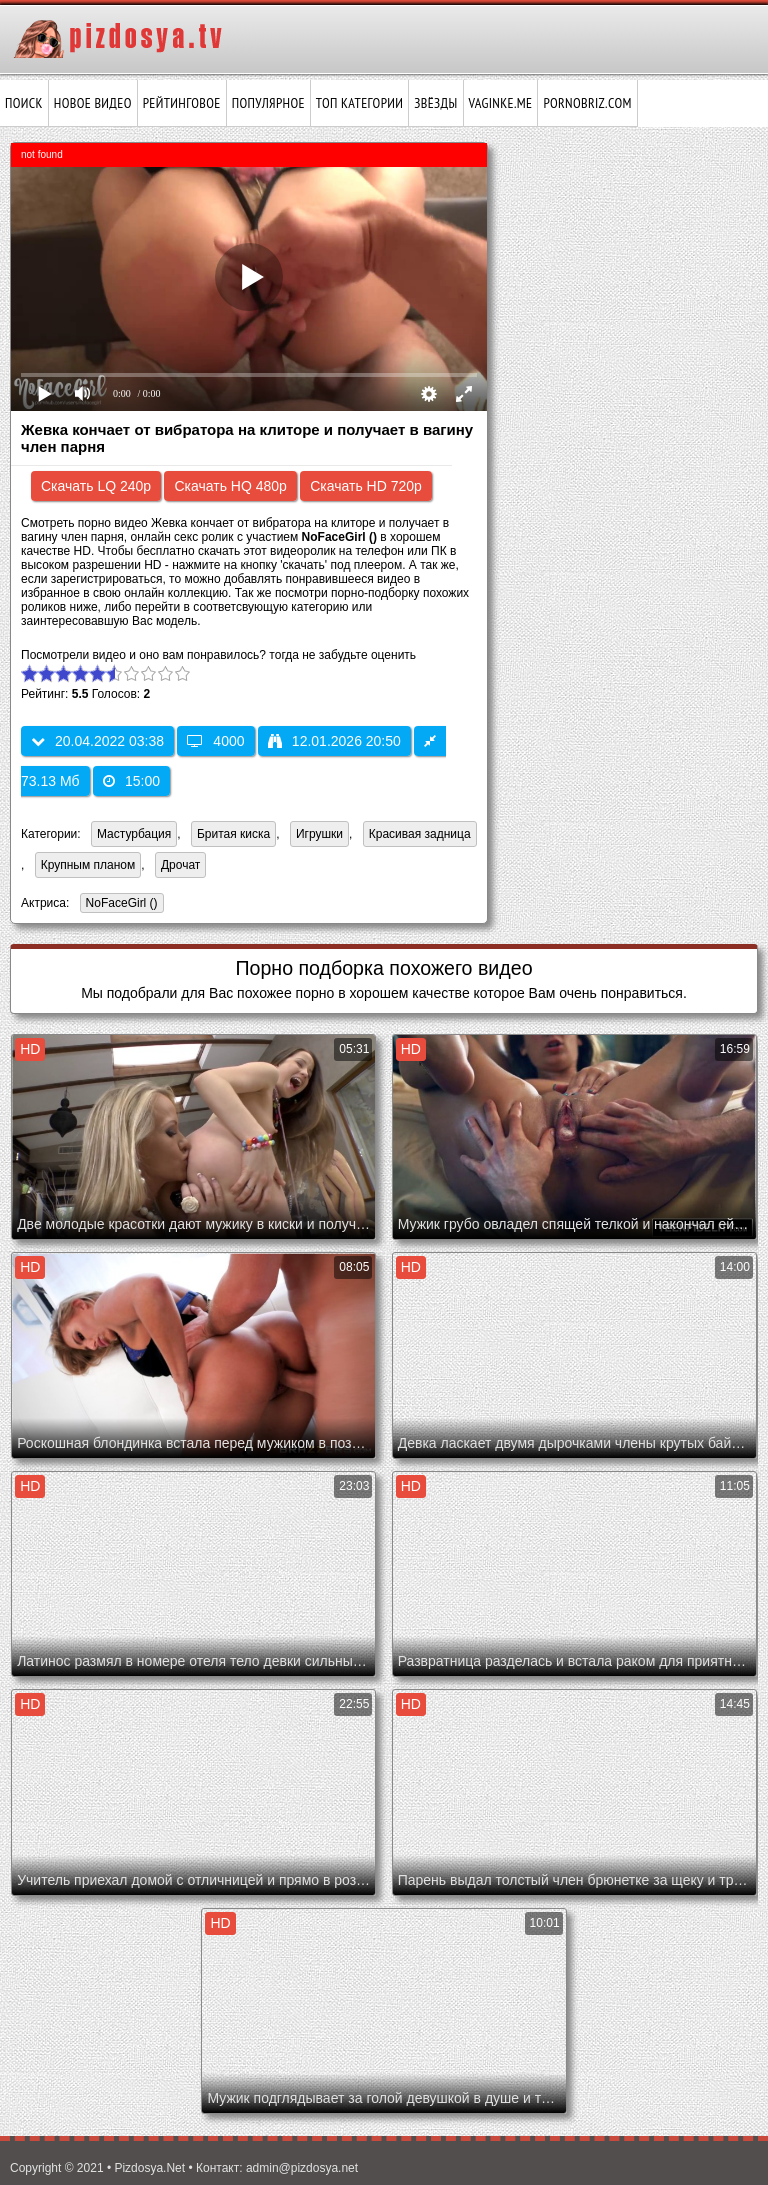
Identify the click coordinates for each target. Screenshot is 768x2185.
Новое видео (93, 103)
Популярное (268, 103)
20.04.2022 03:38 (97, 741)
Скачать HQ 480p (230, 486)
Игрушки (319, 834)
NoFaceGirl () (119, 904)
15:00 (131, 781)
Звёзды (435, 103)
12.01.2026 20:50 (334, 741)
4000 (215, 741)
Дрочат (180, 865)
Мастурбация (134, 834)
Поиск (24, 103)
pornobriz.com (587, 103)
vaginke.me (501, 103)
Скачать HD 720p (366, 486)
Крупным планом (88, 865)
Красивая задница (420, 834)
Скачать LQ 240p (96, 486)
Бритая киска (233, 834)
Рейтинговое (182, 103)
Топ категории (359, 103)
